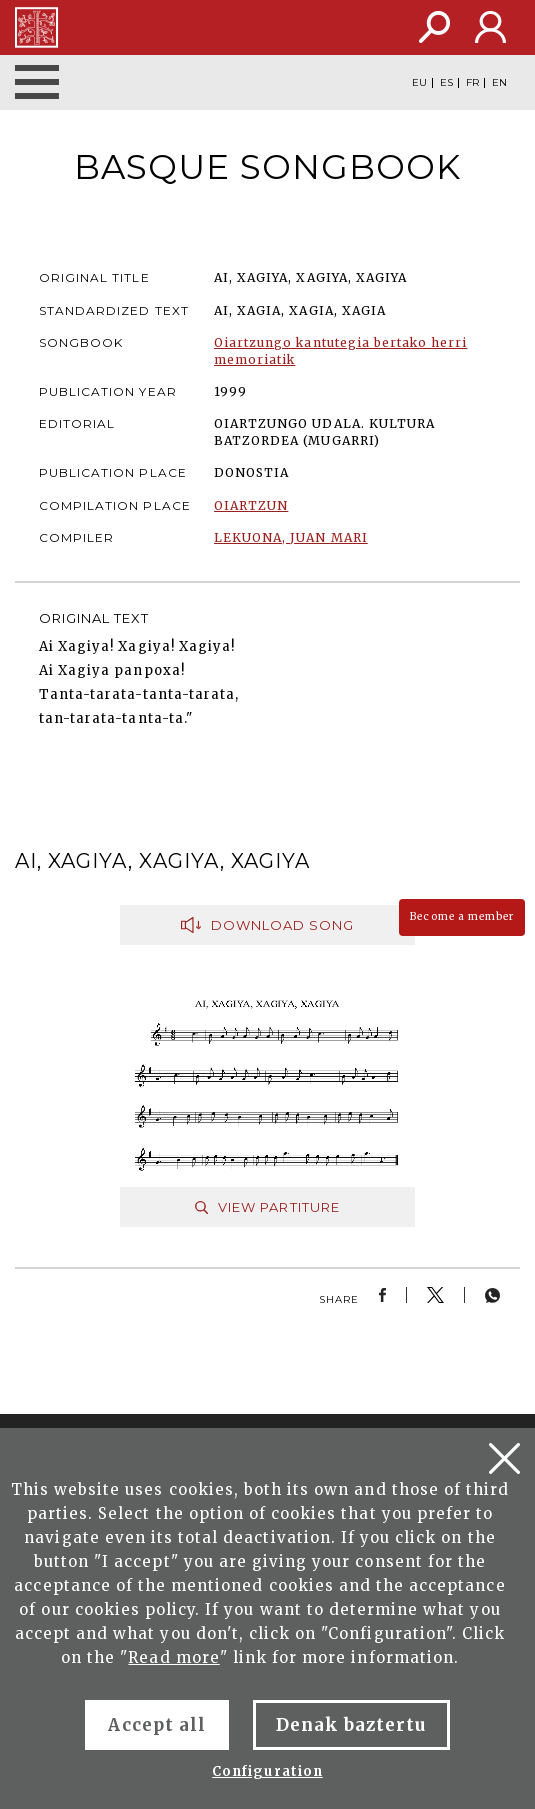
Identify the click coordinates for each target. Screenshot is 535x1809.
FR (472, 83)
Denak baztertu (351, 1725)
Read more (173, 1657)
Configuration (267, 1771)
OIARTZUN (251, 505)
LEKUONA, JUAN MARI (291, 537)
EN (499, 83)
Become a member (462, 916)
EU (419, 83)
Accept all (156, 1725)
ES (446, 83)
